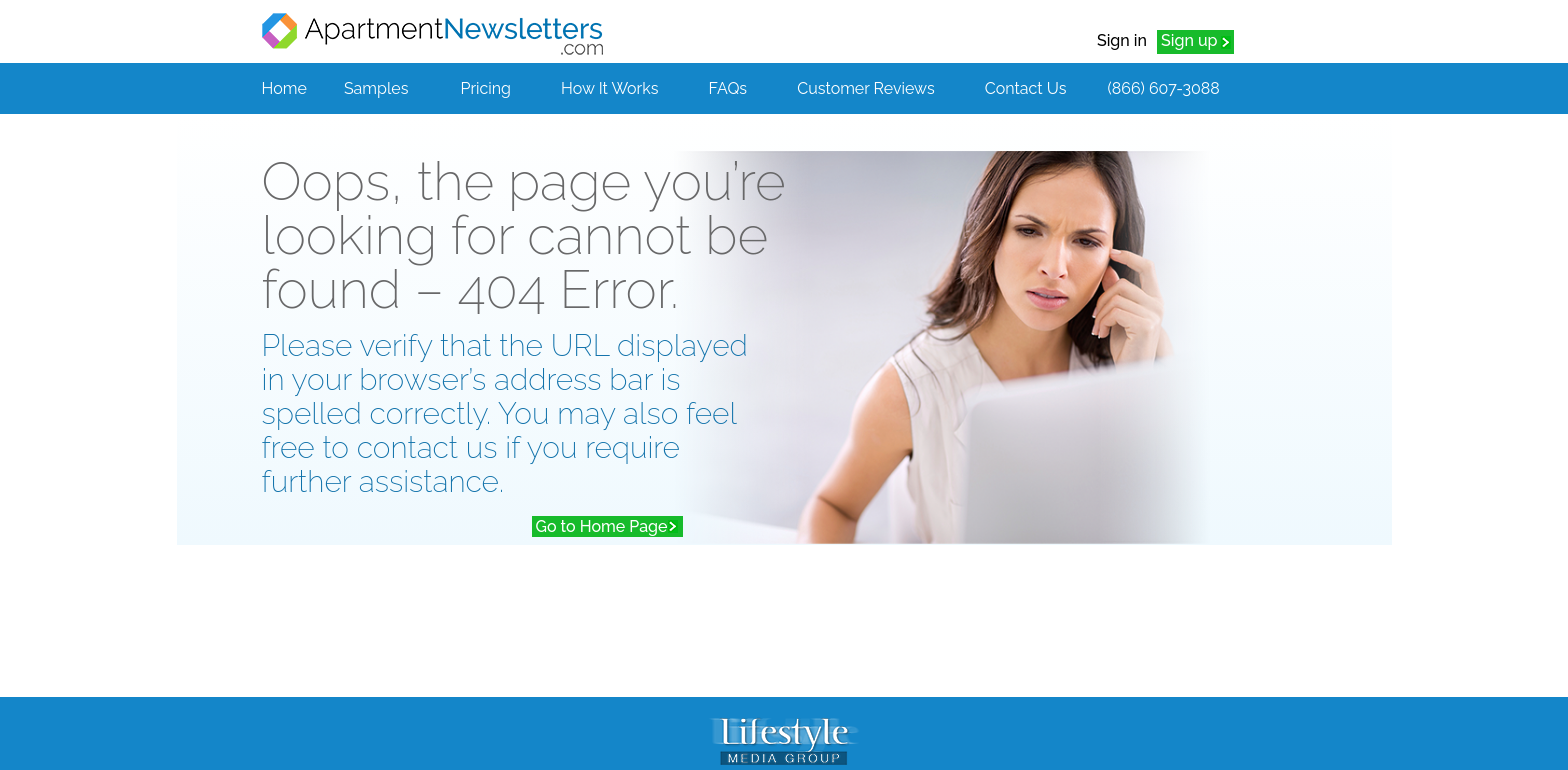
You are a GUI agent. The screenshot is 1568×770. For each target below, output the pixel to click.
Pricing (485, 88)
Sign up (1189, 40)
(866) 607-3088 (1163, 88)
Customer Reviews (865, 88)
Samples (376, 88)
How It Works (609, 88)
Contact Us (1026, 88)
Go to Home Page (602, 526)
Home (284, 88)
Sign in (1122, 40)
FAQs (728, 88)
